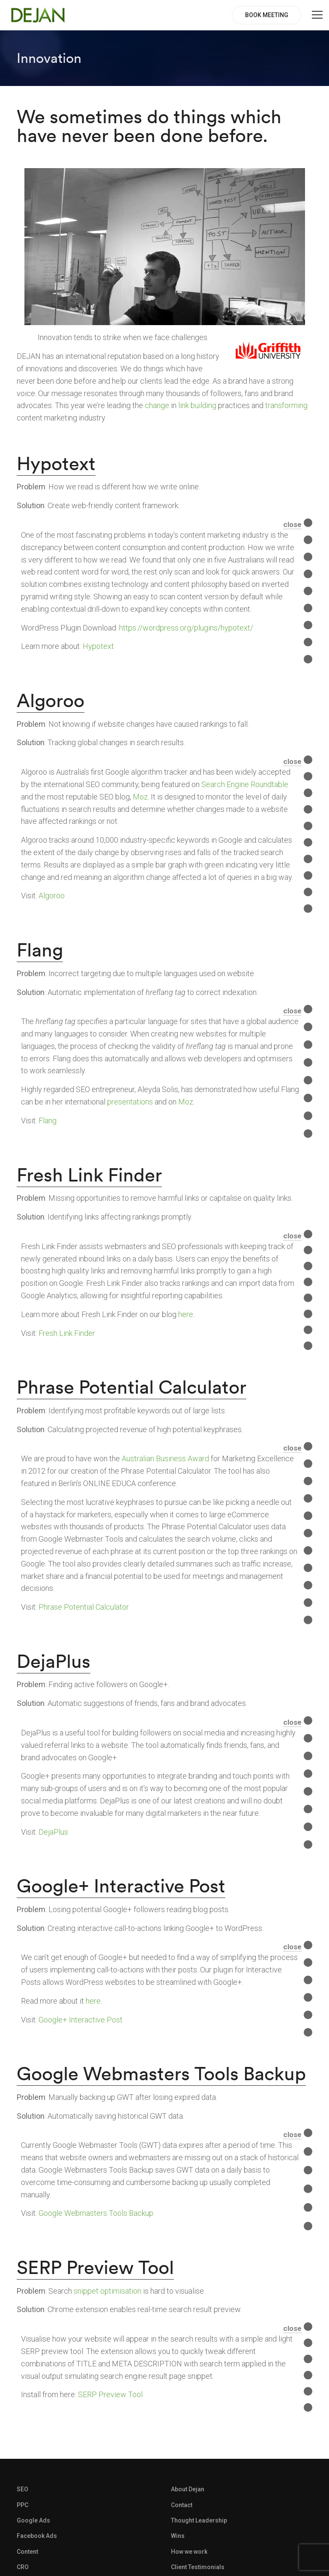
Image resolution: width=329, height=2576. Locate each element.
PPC (22, 2505)
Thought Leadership (199, 2520)
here (185, 1314)
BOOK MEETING (266, 15)
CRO (23, 2567)
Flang (40, 950)
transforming (286, 405)
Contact (181, 2505)
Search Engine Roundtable (244, 784)
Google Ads (33, 2520)
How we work (189, 2551)
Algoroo (50, 700)
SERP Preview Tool (95, 2267)
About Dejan (187, 2489)
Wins (178, 2535)
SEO (22, 2489)
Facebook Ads (37, 2535)
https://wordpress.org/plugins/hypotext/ (186, 627)
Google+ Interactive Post (121, 1886)
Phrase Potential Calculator (131, 1387)
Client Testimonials (197, 2567)
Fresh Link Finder (89, 1175)
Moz (140, 796)
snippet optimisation (107, 2290)
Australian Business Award (165, 1458)
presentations (130, 1101)
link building (197, 405)
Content (27, 2551)
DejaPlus (53, 1661)
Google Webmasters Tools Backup (161, 2073)
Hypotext (56, 463)
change (157, 405)
